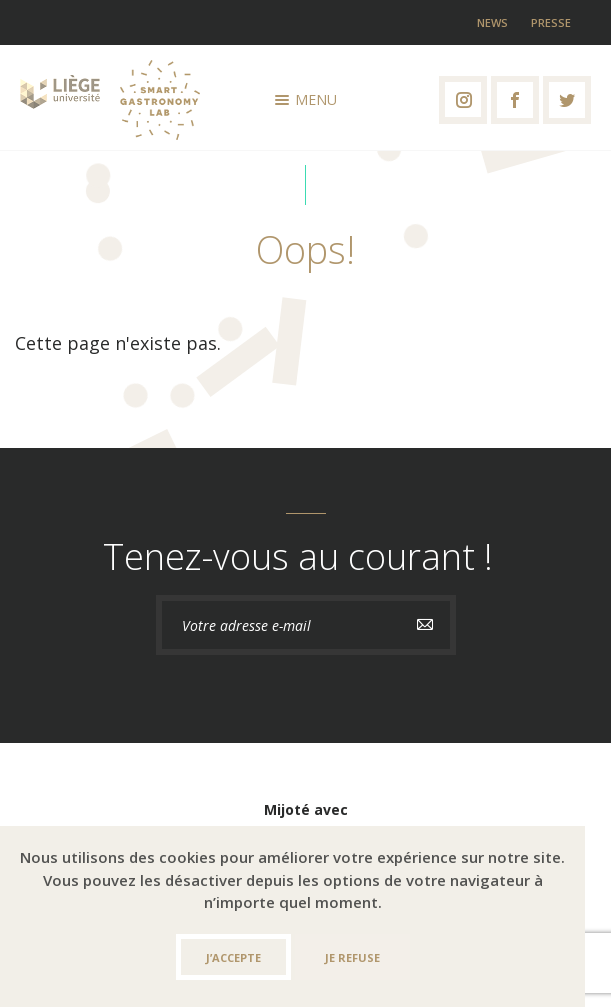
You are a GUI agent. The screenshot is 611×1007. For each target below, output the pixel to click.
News (492, 22)
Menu (306, 99)
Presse (551, 22)
